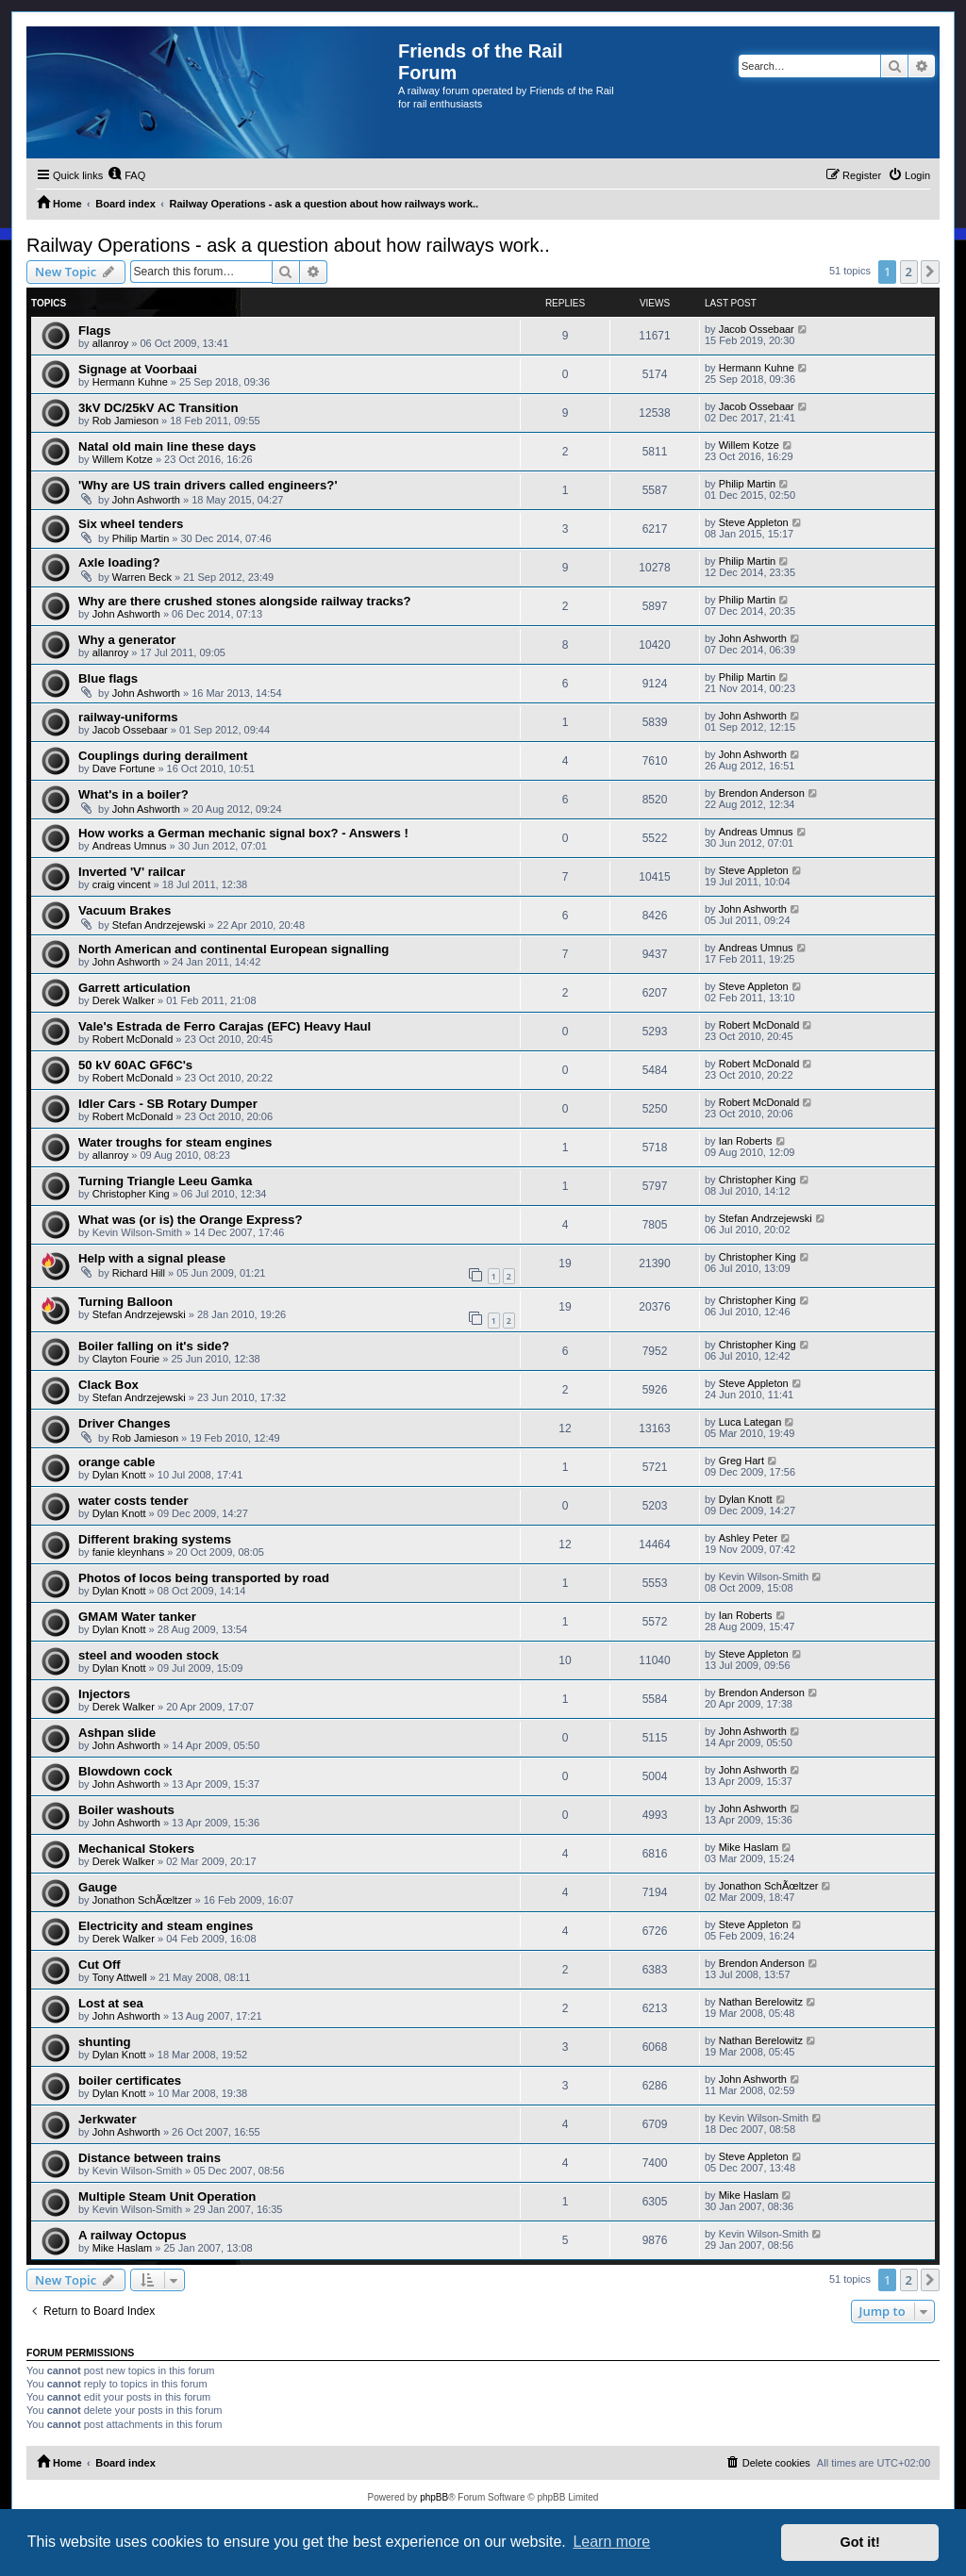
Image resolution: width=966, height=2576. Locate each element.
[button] (930, 271)
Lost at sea (110, 2003)
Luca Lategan (750, 1422)
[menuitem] (126, 175)
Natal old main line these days (167, 446)
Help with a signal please (151, 1258)
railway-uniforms (128, 717)
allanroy (110, 343)
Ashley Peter (748, 1538)
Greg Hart (741, 1460)
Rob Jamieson (125, 420)
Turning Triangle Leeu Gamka (165, 1181)
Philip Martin (747, 483)
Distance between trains (149, 2158)
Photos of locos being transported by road (203, 1578)
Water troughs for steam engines (175, 1142)
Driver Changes (124, 1423)
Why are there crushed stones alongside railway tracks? (244, 601)
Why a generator (126, 640)
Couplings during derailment (163, 756)
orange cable (116, 1462)
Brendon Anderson (762, 793)
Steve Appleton (754, 522)
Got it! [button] (860, 2542)
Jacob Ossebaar (756, 329)
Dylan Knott (119, 1474)
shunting (104, 2042)
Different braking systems (154, 1539)
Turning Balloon (125, 1302)
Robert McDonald (133, 1039)
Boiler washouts (126, 1810)
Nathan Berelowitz (761, 2001)
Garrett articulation (134, 988)
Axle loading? (118, 562)
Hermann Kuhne (130, 382)
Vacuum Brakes (124, 910)
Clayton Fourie (126, 1358)
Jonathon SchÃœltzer (142, 1900)
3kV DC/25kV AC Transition (158, 408)
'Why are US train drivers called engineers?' (208, 485)
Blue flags (108, 678)
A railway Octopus (132, 2235)
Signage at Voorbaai (137, 369)
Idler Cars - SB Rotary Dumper (168, 1104)
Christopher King (131, 1193)
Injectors (104, 1694)
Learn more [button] (611, 2542)
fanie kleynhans (128, 1552)
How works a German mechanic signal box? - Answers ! (243, 833)
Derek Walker (123, 1000)
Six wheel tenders (130, 524)
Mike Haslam (749, 1847)
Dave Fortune (124, 768)
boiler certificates (129, 2080)
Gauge (97, 1887)
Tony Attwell (119, 1977)
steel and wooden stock (148, 1655)
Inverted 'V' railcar (131, 872)
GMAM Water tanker (137, 1617)
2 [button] (909, 271)
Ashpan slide (117, 1733)
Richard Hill (138, 1273)
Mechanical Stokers (136, 1848)
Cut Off (99, 1964)
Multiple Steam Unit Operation (167, 2196)
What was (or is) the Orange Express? (190, 1220)
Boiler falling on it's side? (153, 1346)
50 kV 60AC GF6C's (135, 1065)
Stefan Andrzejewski (159, 925)
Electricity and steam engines (165, 1926)
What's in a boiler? (133, 794)
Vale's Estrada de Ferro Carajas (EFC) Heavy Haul (224, 1026)
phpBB (434, 2497)
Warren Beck (142, 577)
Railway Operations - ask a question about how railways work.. (288, 245)
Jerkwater (107, 2119)
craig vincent (121, 884)
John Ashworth (146, 499)
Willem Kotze (122, 459)
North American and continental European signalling (233, 949)
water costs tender (133, 1501)
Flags (94, 330)
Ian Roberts (746, 1141)
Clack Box (108, 1385)
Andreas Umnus (129, 845)
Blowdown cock (125, 1771)
